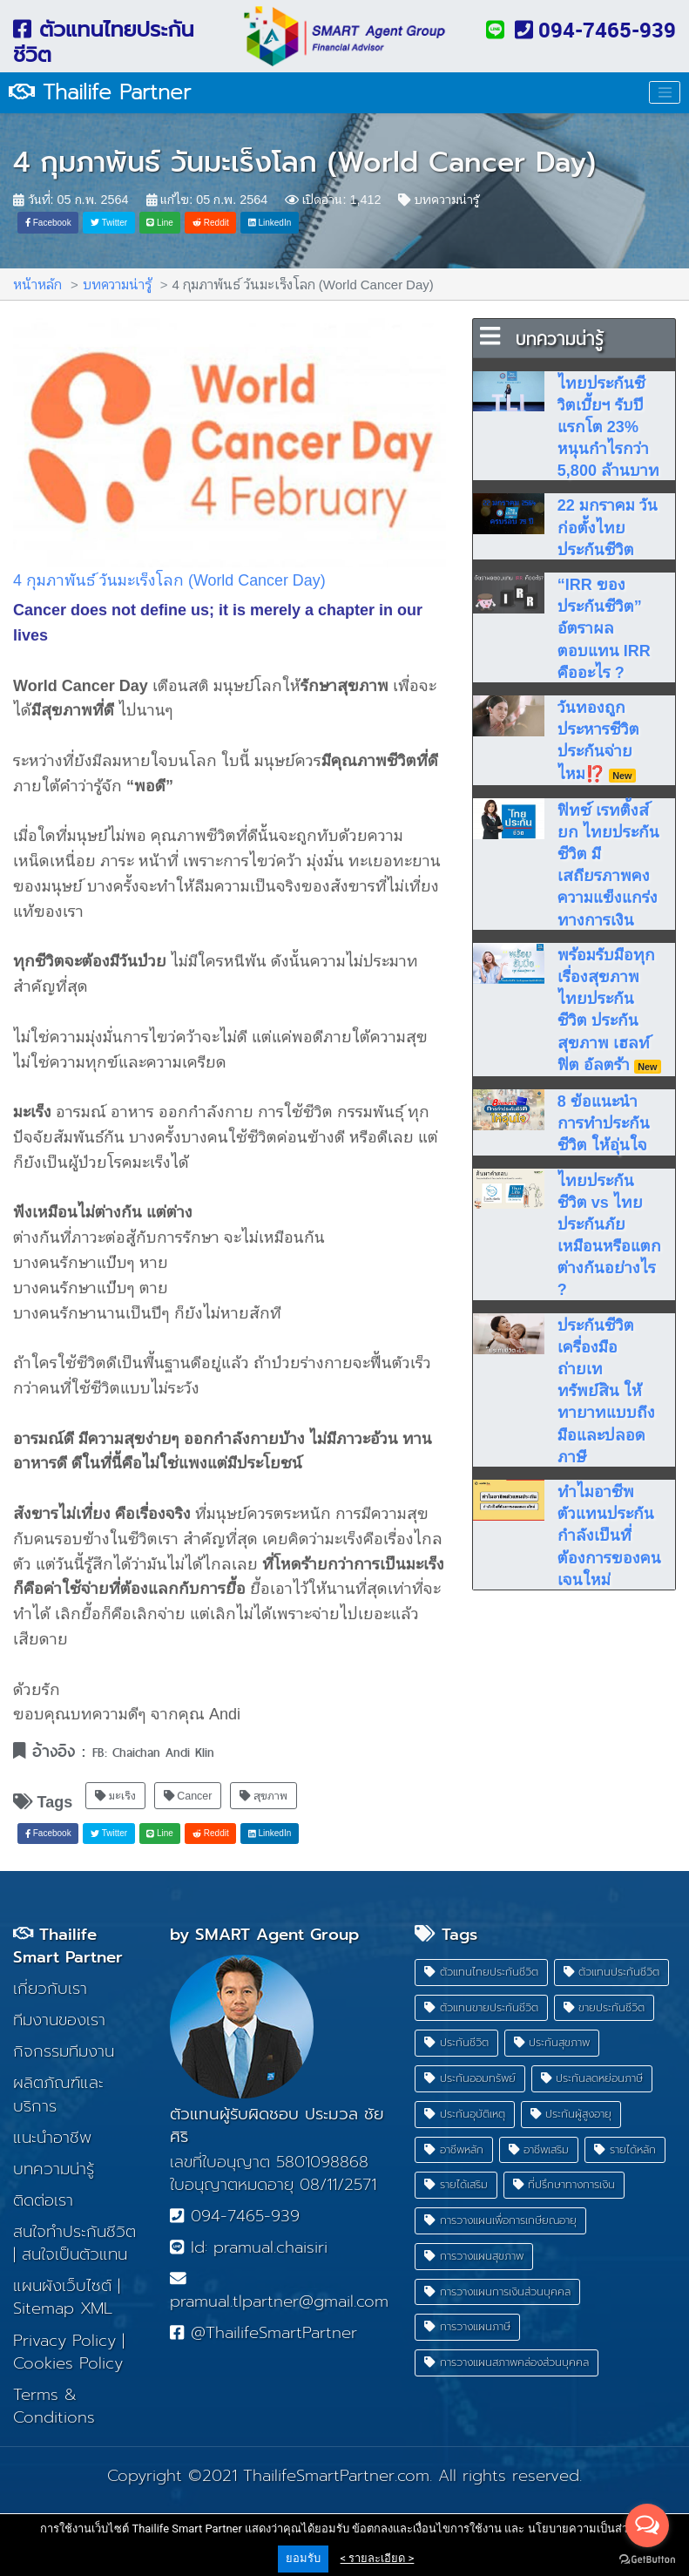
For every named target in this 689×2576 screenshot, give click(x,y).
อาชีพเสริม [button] (539, 2149)
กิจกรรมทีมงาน (63, 2051)
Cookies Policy (68, 2363)
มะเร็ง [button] (115, 1786)
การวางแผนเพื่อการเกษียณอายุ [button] (500, 2220)
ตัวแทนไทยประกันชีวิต (103, 42)
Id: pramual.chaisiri (248, 2247)
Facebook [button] (48, 222)
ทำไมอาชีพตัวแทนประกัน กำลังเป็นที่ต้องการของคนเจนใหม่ (609, 1535)
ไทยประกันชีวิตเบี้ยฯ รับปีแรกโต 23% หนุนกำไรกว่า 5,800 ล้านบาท (608, 426)
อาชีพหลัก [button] (453, 2149)
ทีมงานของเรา (59, 2020)
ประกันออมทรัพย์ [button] (470, 2078)
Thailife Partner (100, 92)
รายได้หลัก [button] (625, 2149)
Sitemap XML (62, 2309)
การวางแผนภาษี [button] (467, 2327)
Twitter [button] (109, 222)
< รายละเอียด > (378, 2558)
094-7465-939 (595, 30)
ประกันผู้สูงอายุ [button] (571, 2113)
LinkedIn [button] (270, 222)
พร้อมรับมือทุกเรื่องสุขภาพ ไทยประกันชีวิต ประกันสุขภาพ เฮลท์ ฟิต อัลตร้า (609, 1008)
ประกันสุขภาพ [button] (552, 2043)
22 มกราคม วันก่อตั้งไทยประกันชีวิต (607, 526)
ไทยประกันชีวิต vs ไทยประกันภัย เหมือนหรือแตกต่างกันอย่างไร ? (609, 1234)
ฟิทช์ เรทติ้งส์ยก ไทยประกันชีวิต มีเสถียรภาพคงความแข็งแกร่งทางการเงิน (608, 864)
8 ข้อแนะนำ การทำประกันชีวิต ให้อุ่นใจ (603, 1122)
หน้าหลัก (37, 284)
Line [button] (159, 222)
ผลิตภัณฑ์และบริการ (58, 2094)
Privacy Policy (64, 2341)
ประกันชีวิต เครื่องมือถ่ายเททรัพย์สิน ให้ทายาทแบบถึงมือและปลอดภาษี (606, 1390)
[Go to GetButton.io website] (647, 2558)
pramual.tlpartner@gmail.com (279, 2292)
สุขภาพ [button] (263, 1786)
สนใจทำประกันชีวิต (74, 2232)
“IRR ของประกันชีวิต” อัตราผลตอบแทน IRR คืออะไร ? (604, 627)
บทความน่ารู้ (438, 198)
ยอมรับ (303, 2558)
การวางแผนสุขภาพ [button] (474, 2255)
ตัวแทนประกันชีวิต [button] (612, 1971)
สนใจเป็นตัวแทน (74, 2254)
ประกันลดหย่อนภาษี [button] (592, 2078)
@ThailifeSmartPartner (263, 2334)
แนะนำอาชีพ (52, 2137)
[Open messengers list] (647, 2525)
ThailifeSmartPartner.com (336, 2476)
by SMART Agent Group (264, 1934)
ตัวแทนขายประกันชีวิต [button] (481, 2007)
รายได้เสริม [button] (456, 2185)
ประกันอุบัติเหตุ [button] (464, 2113)
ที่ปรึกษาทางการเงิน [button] (564, 2185)
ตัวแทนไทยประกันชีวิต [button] (481, 1971)
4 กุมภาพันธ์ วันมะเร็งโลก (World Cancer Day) (304, 162)
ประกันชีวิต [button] (456, 2043)
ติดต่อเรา (43, 2200)
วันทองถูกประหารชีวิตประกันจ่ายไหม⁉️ (598, 739)
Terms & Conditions (54, 2406)
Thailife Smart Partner (68, 1945)
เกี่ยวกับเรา (50, 1988)
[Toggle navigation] (664, 92)
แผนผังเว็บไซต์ (62, 2286)
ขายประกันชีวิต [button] (604, 2007)
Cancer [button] (188, 1786)
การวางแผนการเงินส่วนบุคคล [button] (497, 2291)
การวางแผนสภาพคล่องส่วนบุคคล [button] (506, 2362)
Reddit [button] (211, 222)
